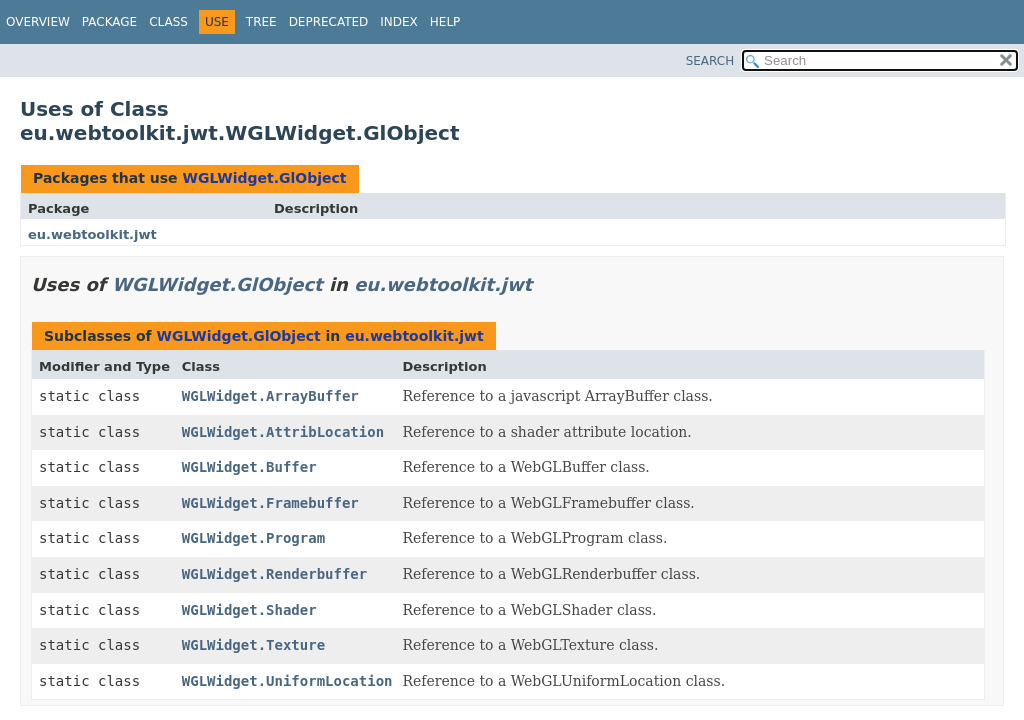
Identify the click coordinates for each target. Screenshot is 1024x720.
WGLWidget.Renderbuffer (274, 574)
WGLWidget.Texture (253, 645)
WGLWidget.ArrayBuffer (270, 396)
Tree (261, 22)
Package (109, 22)
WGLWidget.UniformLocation (287, 681)
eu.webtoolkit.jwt (92, 234)
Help (445, 22)
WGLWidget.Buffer (249, 467)
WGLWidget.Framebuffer (270, 503)
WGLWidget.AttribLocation (283, 432)
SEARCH (710, 61)
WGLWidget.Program (253, 538)
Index (399, 22)
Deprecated (329, 22)
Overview (38, 22)
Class (168, 22)
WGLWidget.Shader (249, 610)
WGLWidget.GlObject (264, 178)
